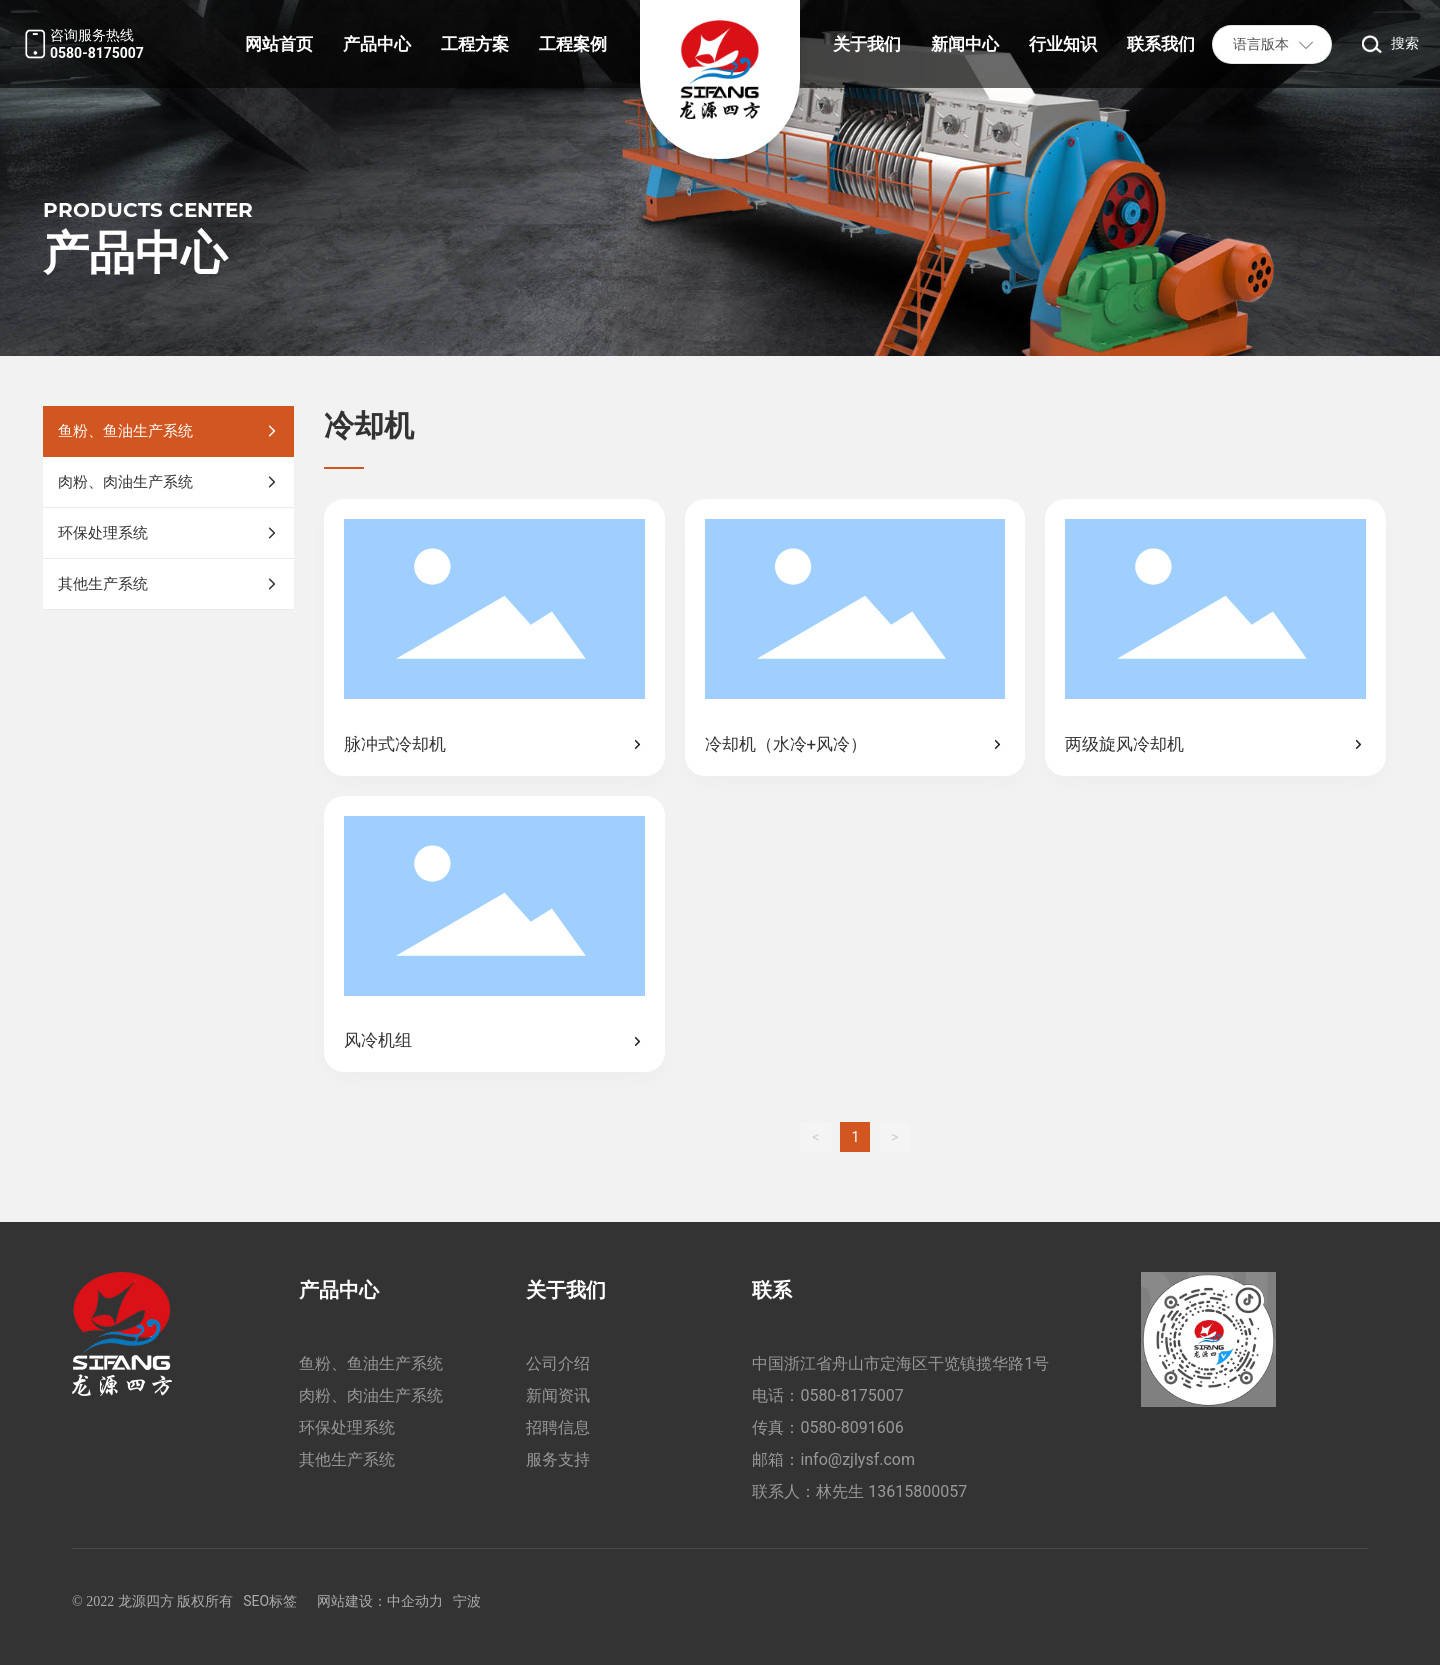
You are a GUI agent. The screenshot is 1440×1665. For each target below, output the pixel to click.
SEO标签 (270, 1601)
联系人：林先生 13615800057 (859, 1491)
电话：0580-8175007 (827, 1395)
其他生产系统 (347, 1459)
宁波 (467, 1601)
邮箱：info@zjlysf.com (833, 1459)
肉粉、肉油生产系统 (371, 1395)
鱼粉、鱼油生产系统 (371, 1363)
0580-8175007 (97, 53)
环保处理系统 (347, 1427)
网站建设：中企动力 (380, 1601)
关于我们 (566, 1290)
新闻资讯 (558, 1395)
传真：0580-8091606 (827, 1427)
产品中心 (339, 1290)
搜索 (1405, 43)
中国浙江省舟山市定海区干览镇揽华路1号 (900, 1363)
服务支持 (558, 1459)
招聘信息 (558, 1427)
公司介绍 (558, 1363)
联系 (772, 1290)
